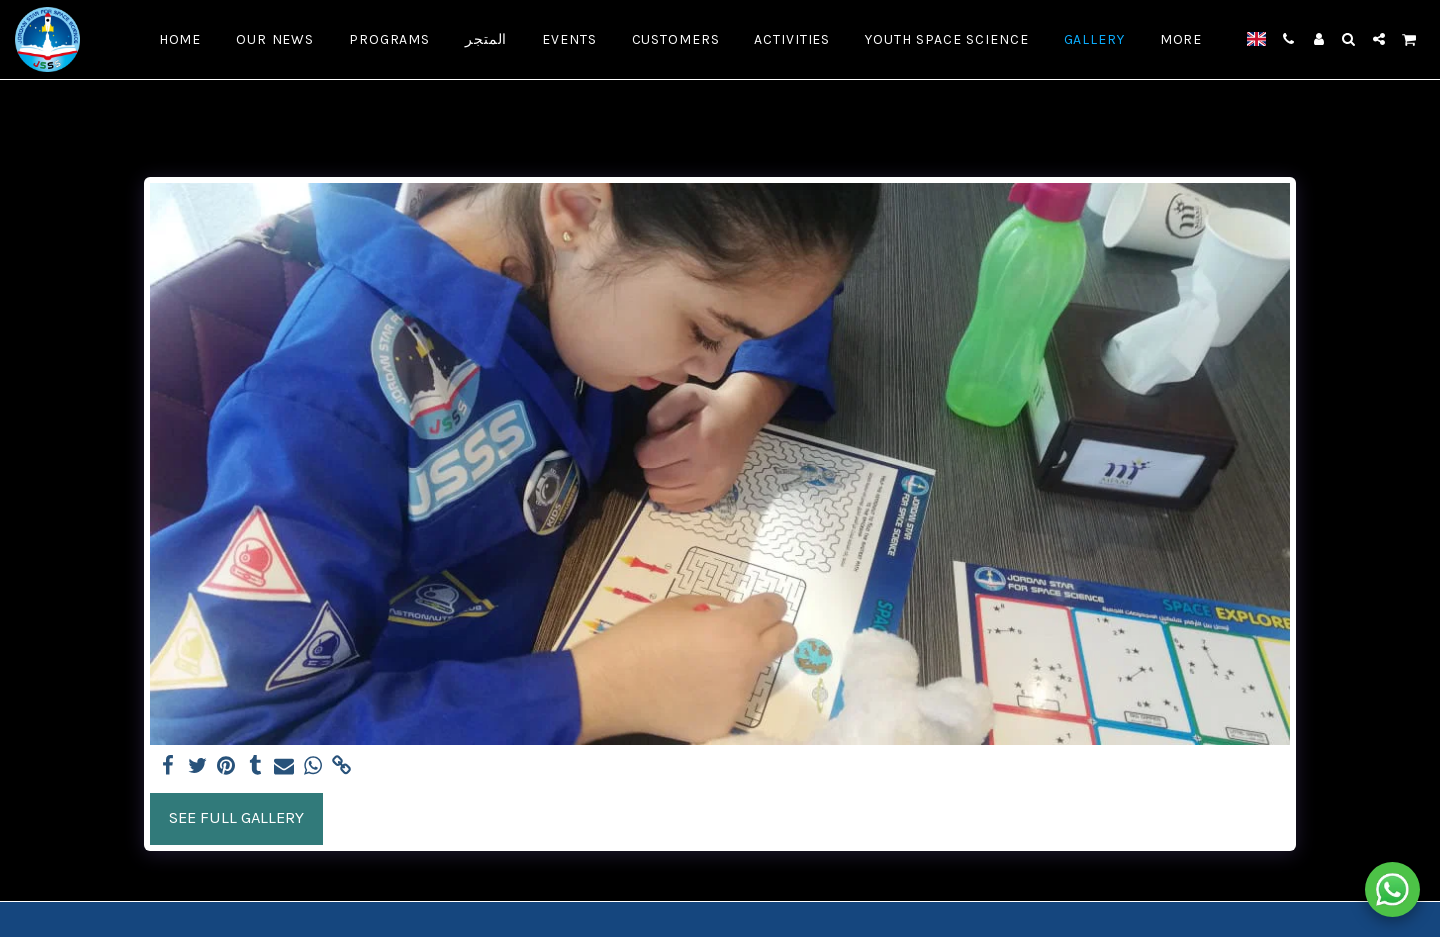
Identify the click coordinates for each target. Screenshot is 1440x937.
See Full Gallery (236, 817)
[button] (1289, 39)
